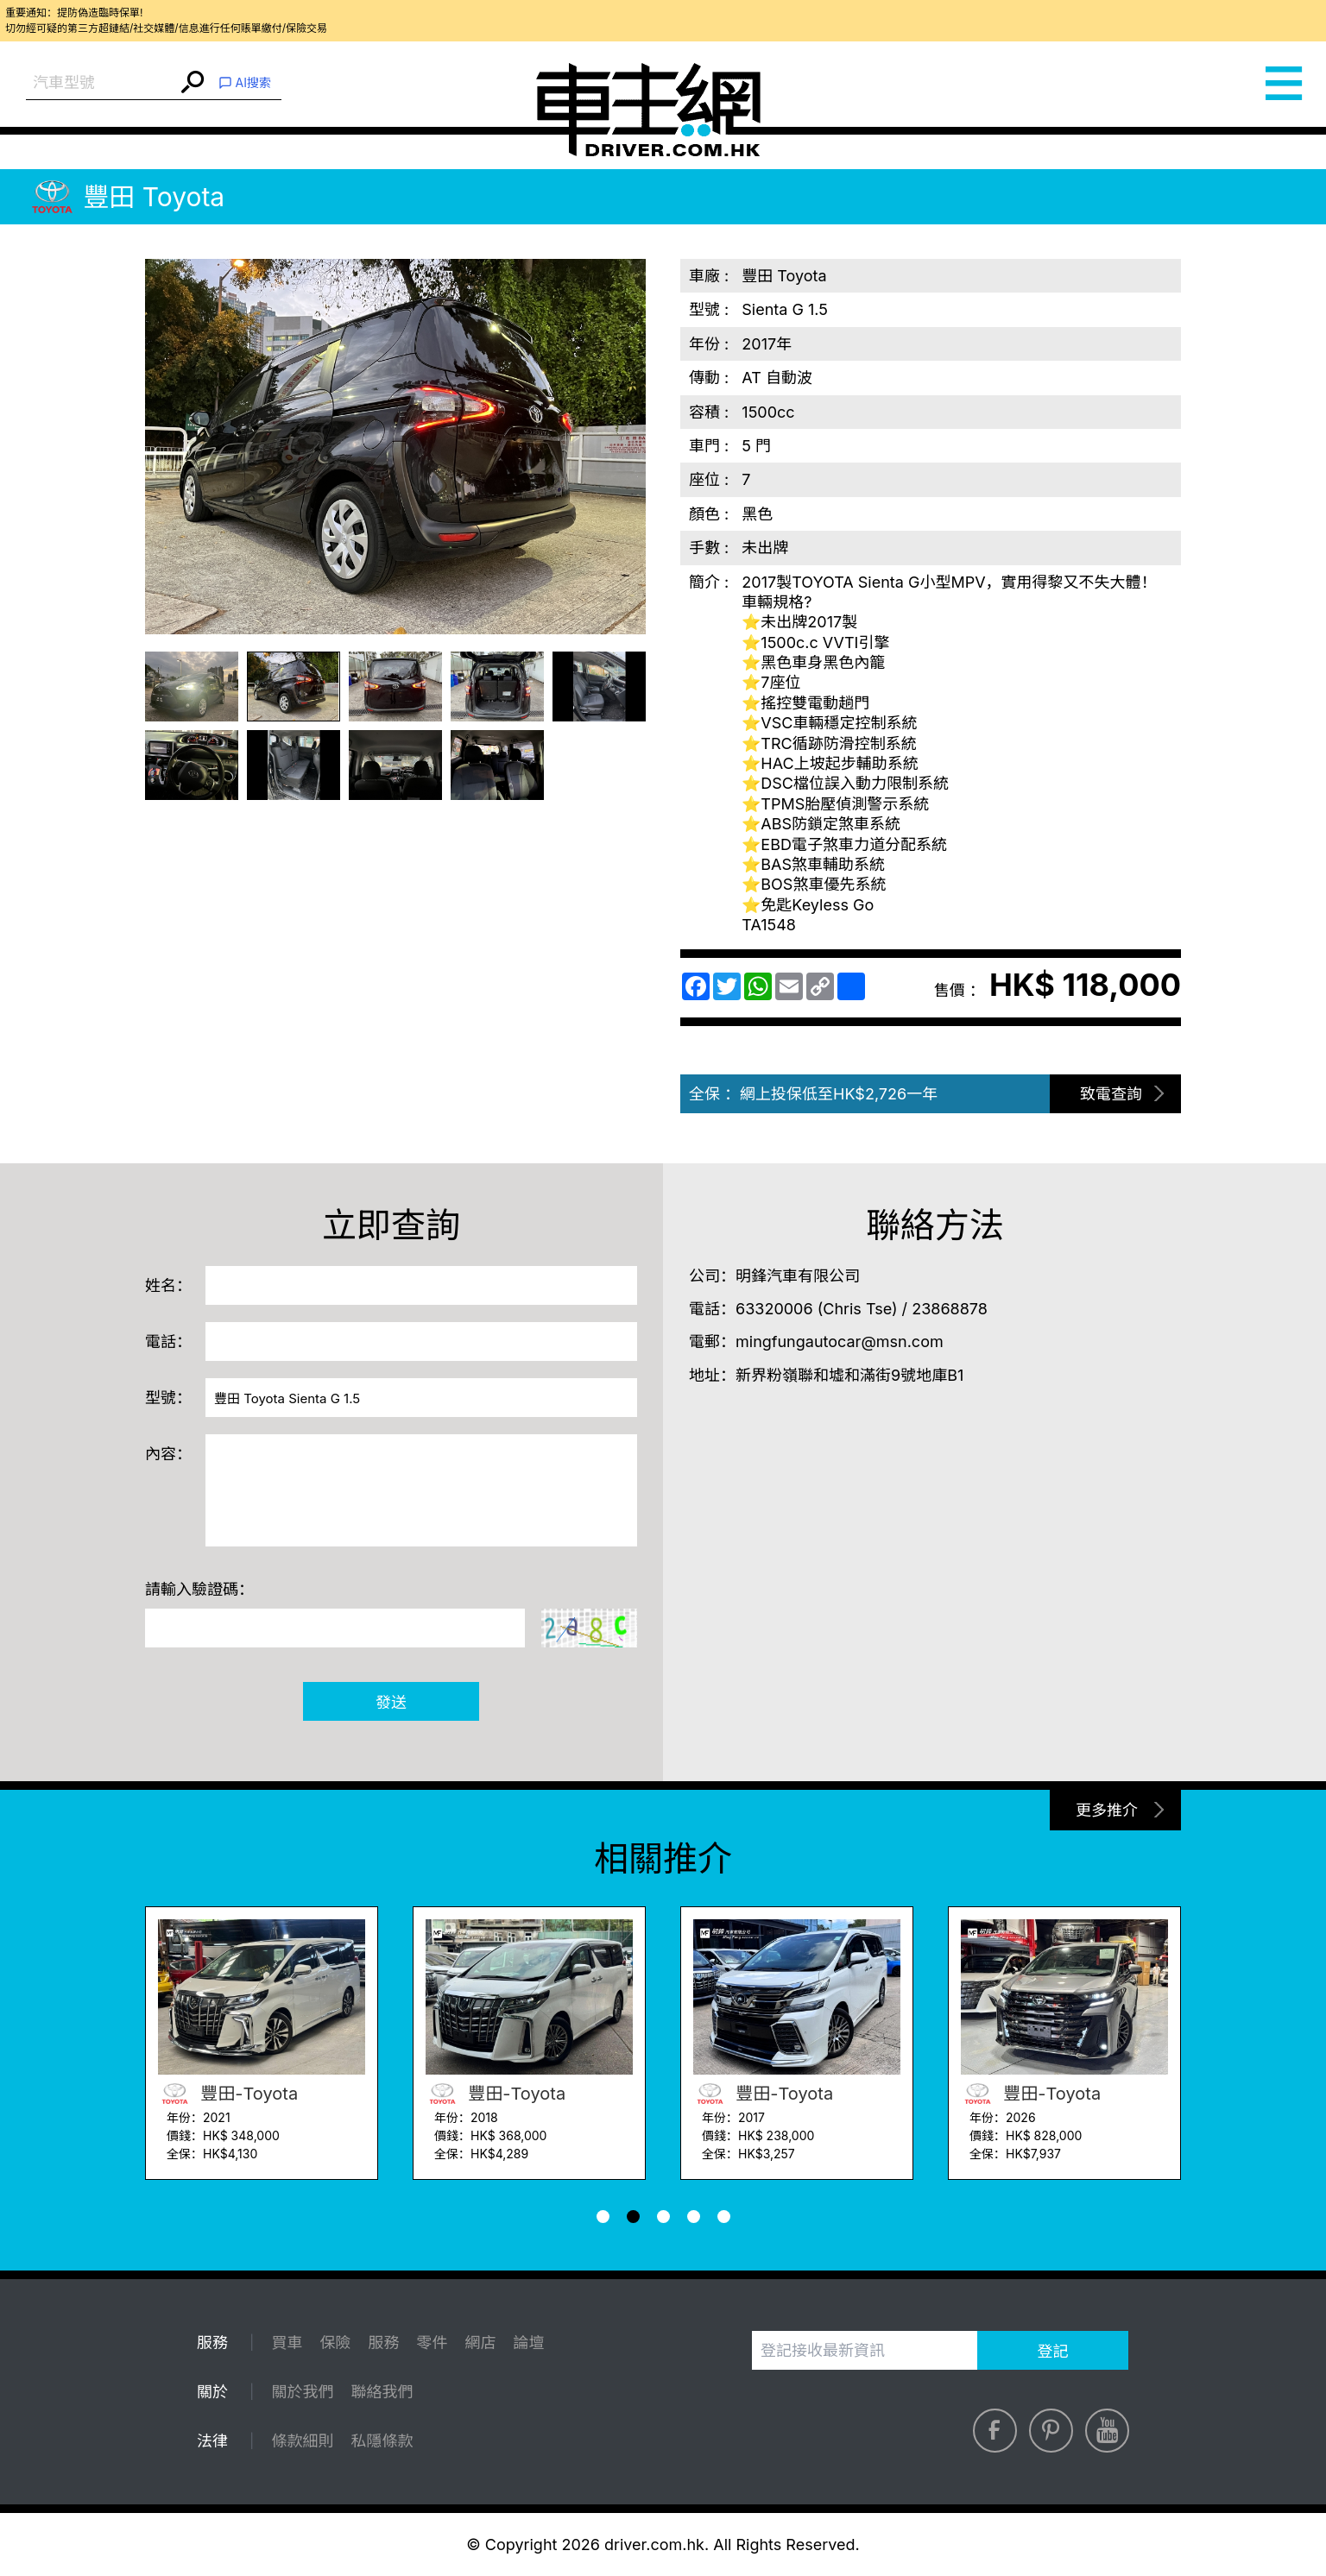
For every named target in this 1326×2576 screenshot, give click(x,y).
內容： (168, 1454)
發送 (391, 1702)
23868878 (950, 1309)
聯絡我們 (381, 2392)
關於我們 (302, 2392)
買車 (286, 2343)
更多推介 (1107, 1810)
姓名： (168, 1285)
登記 (1053, 2351)
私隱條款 (381, 2441)
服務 (383, 2343)
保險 (334, 2343)
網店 (480, 2343)
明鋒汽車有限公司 (798, 1276)
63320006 (774, 1309)
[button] (603, 2216)
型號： (168, 1398)
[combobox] (101, 83)
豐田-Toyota (228, 2093)
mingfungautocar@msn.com (840, 1341)
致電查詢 (1111, 1094)
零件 (431, 2343)
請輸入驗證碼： (199, 1589)
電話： (168, 1341)
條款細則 (302, 2441)
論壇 (528, 2343)
